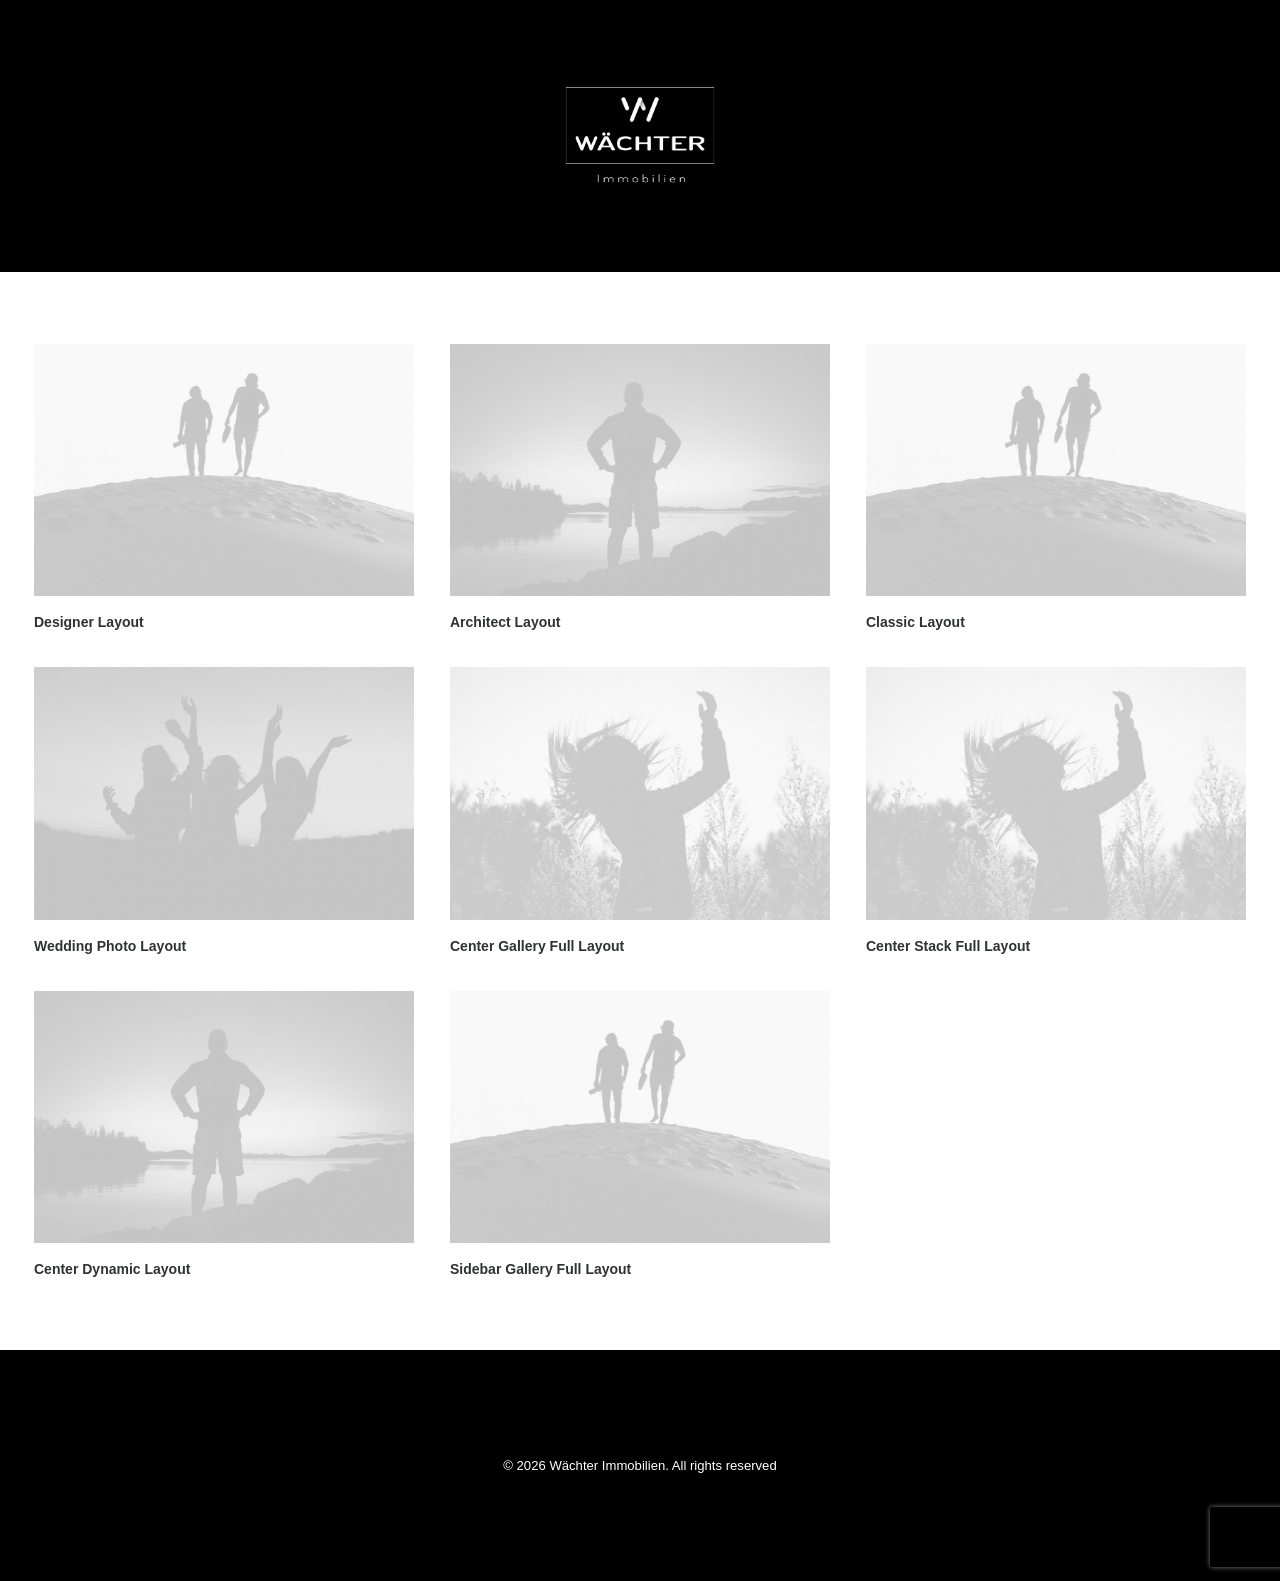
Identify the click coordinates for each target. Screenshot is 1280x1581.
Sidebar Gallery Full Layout (540, 1269)
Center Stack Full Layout (948, 946)
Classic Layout (915, 622)
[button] (224, 470)
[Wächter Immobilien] (640, 136)
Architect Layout (505, 622)
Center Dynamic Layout (112, 1269)
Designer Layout (89, 622)
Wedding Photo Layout (110, 946)
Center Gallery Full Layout (537, 946)
